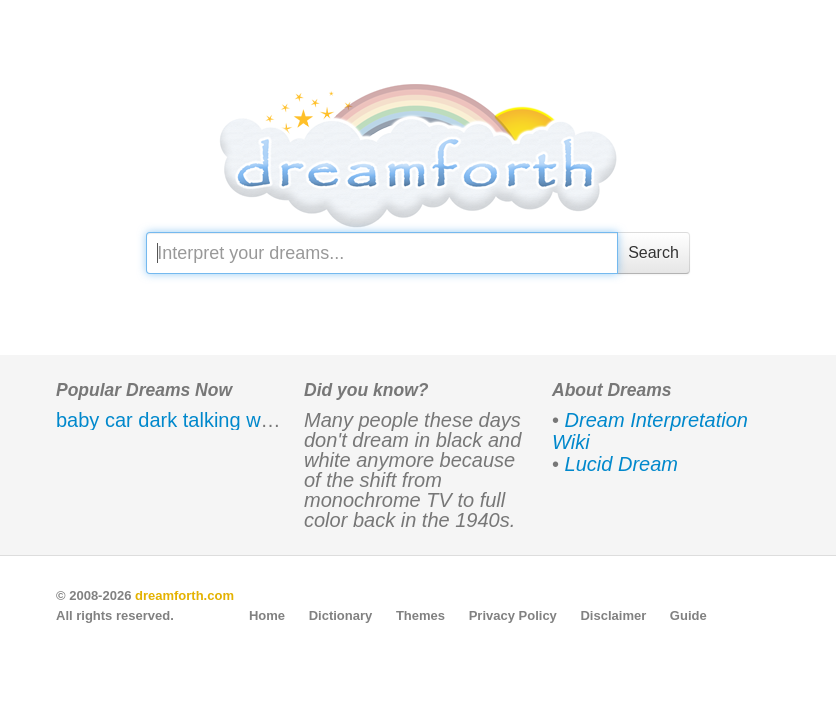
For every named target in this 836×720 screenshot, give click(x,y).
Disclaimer (613, 615)
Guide (688, 615)
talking (212, 420)
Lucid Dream (621, 464)
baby (77, 420)
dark (157, 420)
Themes (420, 615)
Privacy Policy (513, 615)
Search (653, 252)
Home (267, 615)
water (270, 420)
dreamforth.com (184, 595)
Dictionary (341, 615)
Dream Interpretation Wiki (650, 431)
